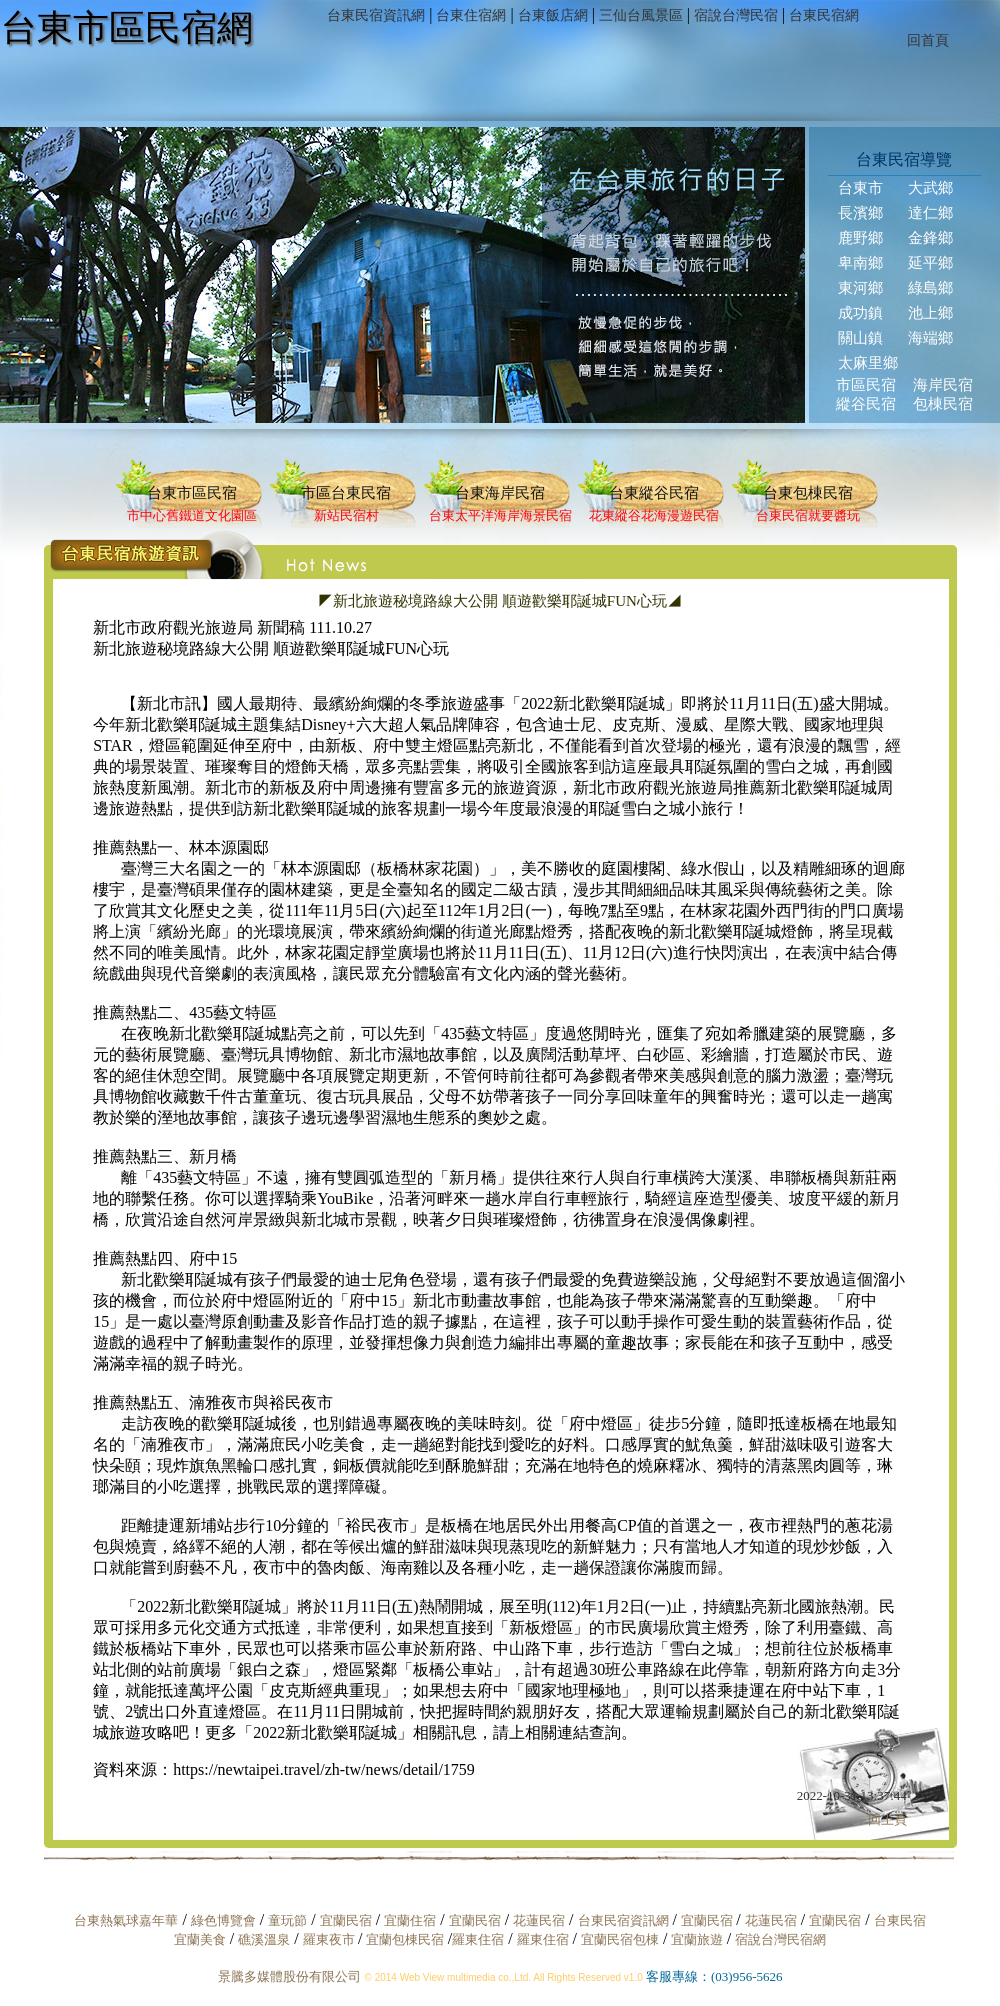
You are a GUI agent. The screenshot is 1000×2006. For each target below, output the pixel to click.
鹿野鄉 (860, 238)
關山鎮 (860, 338)
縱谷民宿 (866, 404)
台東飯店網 (553, 15)
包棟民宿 (943, 404)
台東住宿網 (471, 15)
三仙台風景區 (641, 15)
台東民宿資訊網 (376, 15)
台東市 (860, 188)
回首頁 (928, 40)
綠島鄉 (930, 288)
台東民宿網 (824, 15)
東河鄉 (860, 288)
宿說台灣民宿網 (780, 1939)
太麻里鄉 (868, 363)
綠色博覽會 (223, 1920)
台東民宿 (900, 1920)
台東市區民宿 (192, 493)
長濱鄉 (860, 213)
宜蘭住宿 (410, 1920)
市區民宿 (866, 385)
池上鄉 (930, 313)
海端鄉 (930, 338)
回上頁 (887, 1819)
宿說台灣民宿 (736, 15)
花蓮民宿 (539, 1920)
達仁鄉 (930, 213)
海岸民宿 (943, 385)
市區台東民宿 (346, 493)
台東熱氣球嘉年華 (126, 1920)
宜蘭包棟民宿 (406, 1939)
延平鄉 (930, 263)
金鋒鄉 (930, 238)
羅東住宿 (478, 1939)
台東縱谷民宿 (654, 493)
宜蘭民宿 (346, 1920)
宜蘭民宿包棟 (620, 1939)
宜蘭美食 (200, 1939)
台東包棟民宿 (808, 493)
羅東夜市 (330, 1939)
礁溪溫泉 (264, 1939)
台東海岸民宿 (500, 493)
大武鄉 (930, 188)
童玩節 (287, 1920)
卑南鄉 (860, 263)
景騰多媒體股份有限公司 (289, 1976)
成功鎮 (860, 313)
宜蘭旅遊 (694, 1939)
